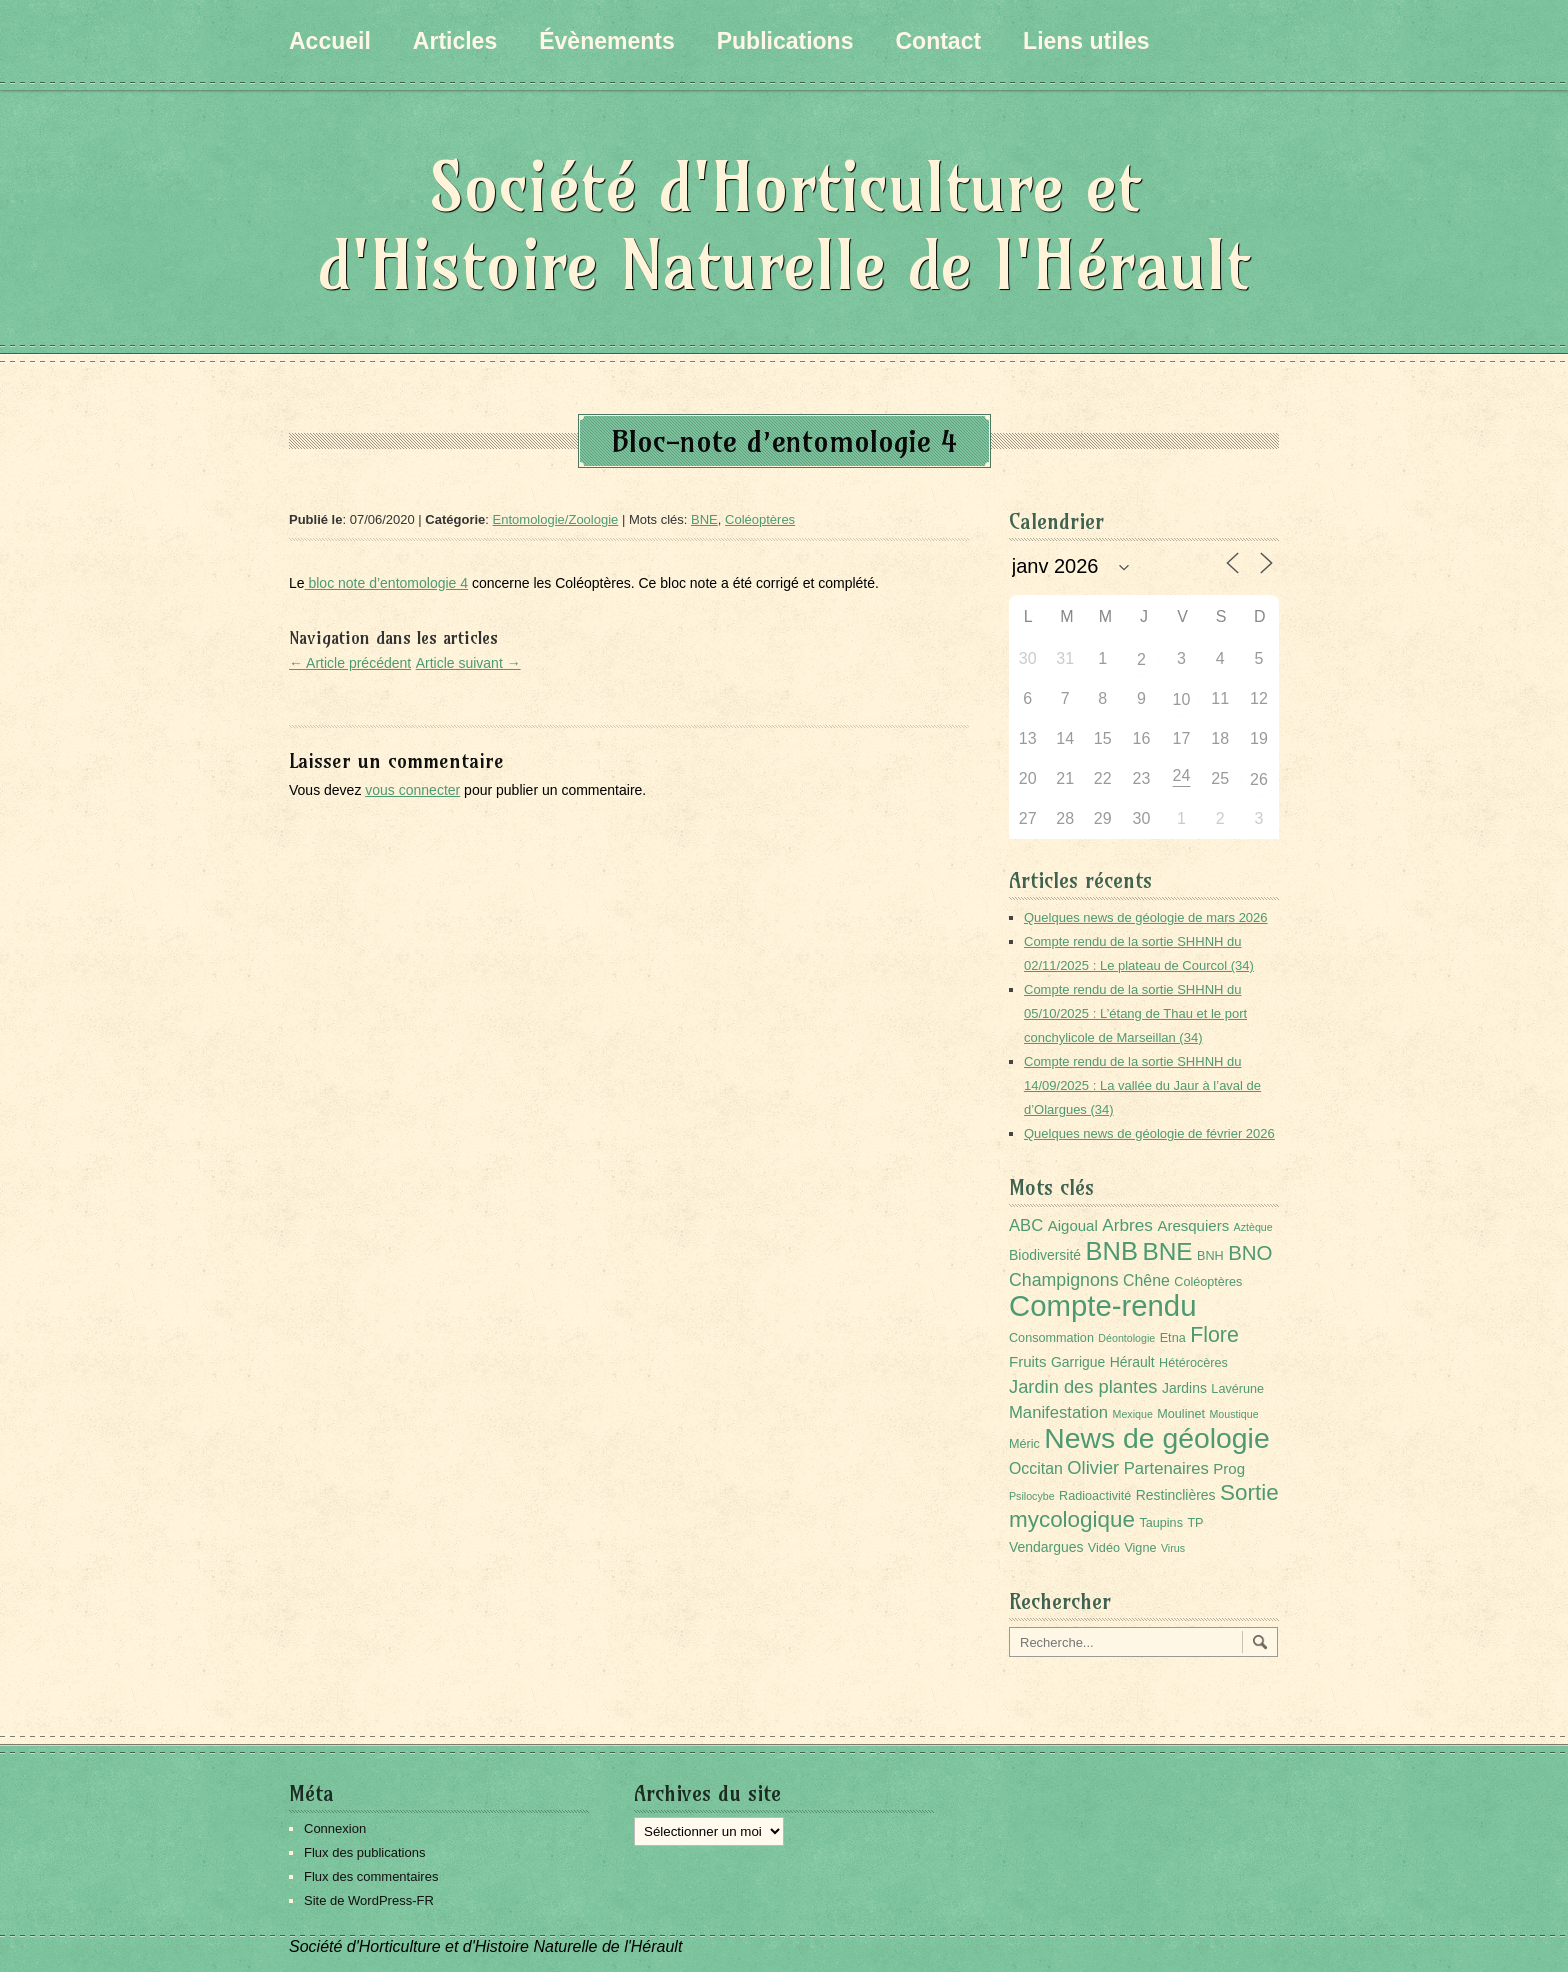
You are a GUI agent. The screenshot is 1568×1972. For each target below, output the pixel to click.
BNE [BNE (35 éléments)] (1167, 1251)
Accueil (330, 41)
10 (1182, 699)
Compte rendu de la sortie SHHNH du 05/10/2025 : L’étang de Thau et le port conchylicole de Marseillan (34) (1135, 1013)
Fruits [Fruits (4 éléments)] (1028, 1361)
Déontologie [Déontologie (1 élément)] (1126, 1338)
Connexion (335, 1828)
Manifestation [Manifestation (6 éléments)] (1058, 1412)
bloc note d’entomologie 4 (386, 583)
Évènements (607, 41)
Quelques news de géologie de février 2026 (1149, 1133)
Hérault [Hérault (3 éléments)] (1132, 1362)
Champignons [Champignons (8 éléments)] (1064, 1280)
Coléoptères (760, 519)
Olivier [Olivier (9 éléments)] (1093, 1467)
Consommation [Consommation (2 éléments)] (1051, 1338)
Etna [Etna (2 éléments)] (1173, 1338)
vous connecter (412, 790)
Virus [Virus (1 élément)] (1173, 1548)
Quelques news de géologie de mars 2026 (1146, 917)
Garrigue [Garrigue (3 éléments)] (1078, 1362)
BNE (704, 519)
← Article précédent (350, 663)
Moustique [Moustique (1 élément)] (1233, 1414)
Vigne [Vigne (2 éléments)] (1140, 1548)
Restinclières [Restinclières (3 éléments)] (1176, 1495)
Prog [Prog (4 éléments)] (1229, 1468)
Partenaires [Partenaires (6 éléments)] (1166, 1468)
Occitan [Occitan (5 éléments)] (1036, 1468)
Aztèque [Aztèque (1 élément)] (1253, 1227)
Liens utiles (1086, 41)
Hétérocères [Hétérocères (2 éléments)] (1193, 1363)
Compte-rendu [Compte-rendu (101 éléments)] (1102, 1305)
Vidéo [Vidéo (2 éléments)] (1104, 1548)
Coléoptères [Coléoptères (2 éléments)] (1208, 1282)
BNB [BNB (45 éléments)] (1112, 1251)
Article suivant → (468, 663)
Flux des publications (364, 1852)
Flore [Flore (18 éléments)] (1214, 1335)
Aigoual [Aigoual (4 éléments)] (1073, 1225)
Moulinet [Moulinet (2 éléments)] (1181, 1414)
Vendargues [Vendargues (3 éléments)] (1046, 1547)
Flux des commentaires (371, 1876)
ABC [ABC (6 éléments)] (1026, 1225)
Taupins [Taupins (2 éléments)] (1161, 1523)
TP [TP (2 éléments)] (1195, 1523)
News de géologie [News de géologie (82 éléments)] (1156, 1438)
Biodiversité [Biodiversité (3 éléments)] (1045, 1255)
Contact (938, 41)
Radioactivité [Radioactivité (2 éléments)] (1095, 1496)
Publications (785, 41)
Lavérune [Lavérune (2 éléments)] (1237, 1389)
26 (1259, 779)
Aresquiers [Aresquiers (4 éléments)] (1193, 1225)
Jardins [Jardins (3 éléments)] (1184, 1388)
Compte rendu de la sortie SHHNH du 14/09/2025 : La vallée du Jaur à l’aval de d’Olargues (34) (1142, 1085)
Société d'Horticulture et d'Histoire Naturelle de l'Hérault (784, 225)
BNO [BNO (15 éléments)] (1250, 1252)
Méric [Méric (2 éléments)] (1024, 1444)
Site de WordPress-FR (369, 1900)
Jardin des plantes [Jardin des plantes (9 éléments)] (1083, 1386)
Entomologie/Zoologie (556, 519)
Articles (455, 41)
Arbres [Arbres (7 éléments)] (1127, 1225)
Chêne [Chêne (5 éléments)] (1146, 1280)
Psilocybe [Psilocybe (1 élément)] (1032, 1496)
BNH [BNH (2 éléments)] (1210, 1256)
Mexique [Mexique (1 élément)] (1133, 1414)
